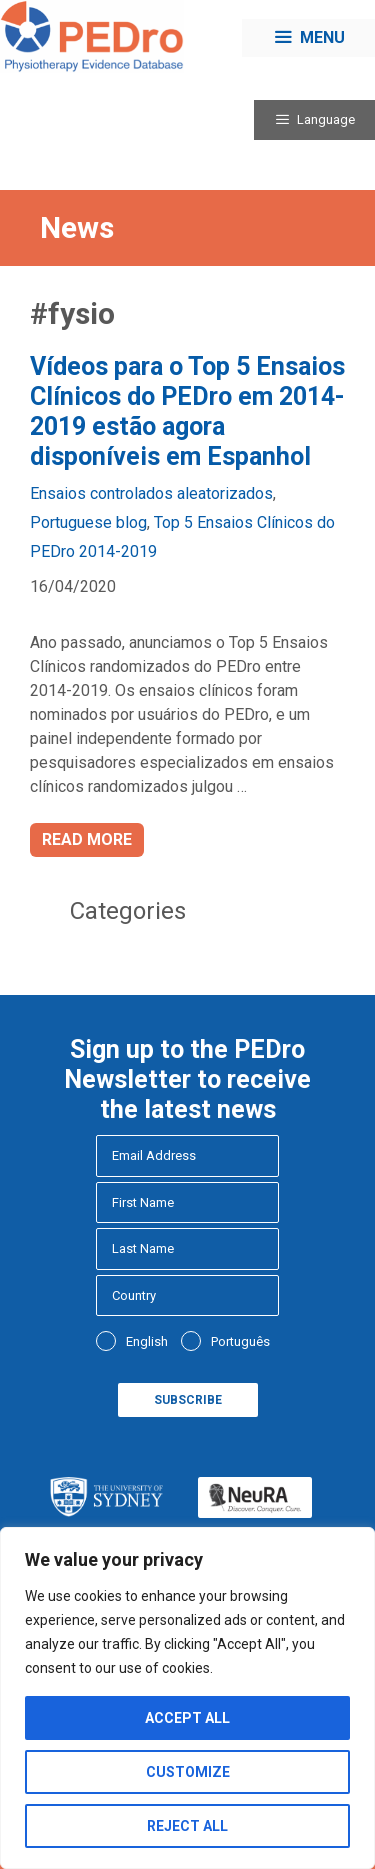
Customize (188, 1772)
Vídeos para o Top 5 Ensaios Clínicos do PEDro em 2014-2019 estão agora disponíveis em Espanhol (187, 411)
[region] (187, 1698)
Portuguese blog (88, 522)
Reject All (187, 1826)
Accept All (187, 1718)
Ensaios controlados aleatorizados (151, 493)
